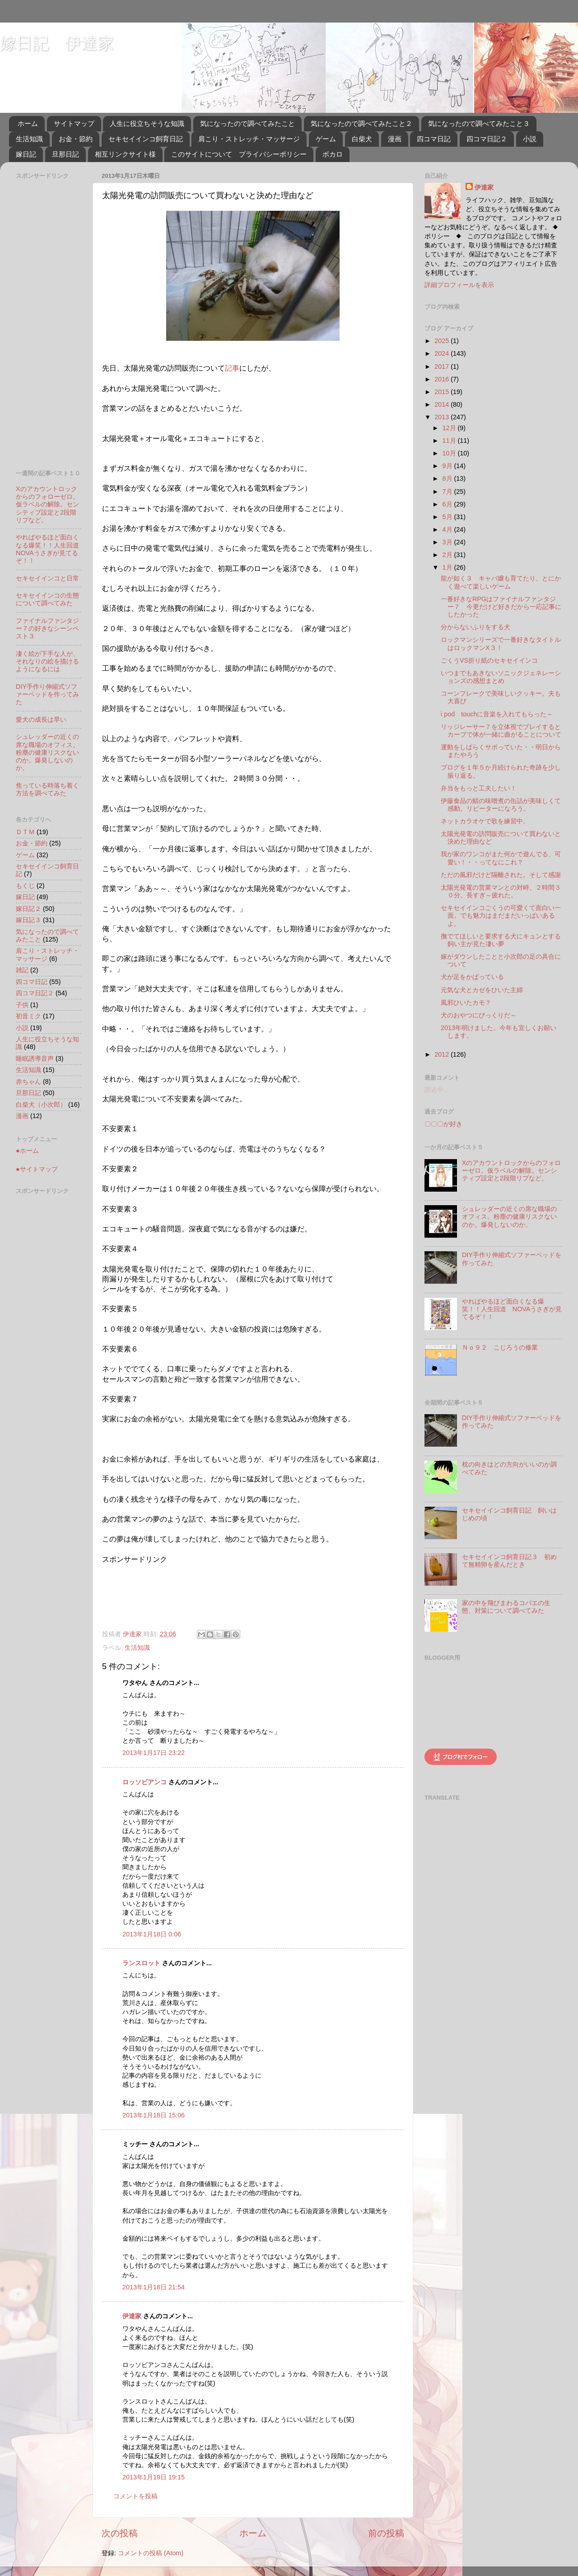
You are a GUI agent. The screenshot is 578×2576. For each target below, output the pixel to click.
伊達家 (131, 2316)
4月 (448, 529)
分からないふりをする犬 (475, 627)
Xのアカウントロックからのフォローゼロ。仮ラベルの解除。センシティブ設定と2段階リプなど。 (47, 504)
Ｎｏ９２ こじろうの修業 (500, 1347)
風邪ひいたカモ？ (466, 1002)
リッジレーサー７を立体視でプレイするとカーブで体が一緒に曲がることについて (501, 730)
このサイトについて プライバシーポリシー (239, 154)
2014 (442, 404)
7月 (448, 491)
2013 (442, 417)
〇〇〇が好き (443, 1124)
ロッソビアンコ (144, 1782)
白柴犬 (362, 139)
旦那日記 (65, 154)
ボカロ (332, 154)
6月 (448, 504)
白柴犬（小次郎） (41, 1104)
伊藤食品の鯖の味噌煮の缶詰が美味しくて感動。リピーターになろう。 (501, 804)
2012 (442, 1054)
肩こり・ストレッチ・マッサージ (249, 139)
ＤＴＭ (25, 831)
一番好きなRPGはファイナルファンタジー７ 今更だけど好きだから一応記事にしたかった (501, 606)
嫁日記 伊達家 (57, 43)
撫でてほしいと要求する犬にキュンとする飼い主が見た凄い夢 (501, 940)
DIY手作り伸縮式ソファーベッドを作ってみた (47, 694)
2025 (442, 340)
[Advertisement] (135, 1592)
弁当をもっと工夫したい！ (479, 788)
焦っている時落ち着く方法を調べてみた (47, 789)
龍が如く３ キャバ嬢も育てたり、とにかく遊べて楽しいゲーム (501, 582)
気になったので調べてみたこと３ (479, 123)
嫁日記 (26, 154)
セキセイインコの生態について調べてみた (47, 599)
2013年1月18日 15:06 (153, 2115)
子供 (22, 1004)
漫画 (394, 139)
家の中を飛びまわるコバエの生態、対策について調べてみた (506, 1606)
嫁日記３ (28, 920)
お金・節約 (76, 139)
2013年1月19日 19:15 (153, 2477)
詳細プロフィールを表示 (459, 284)
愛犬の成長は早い (41, 719)
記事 (232, 368)
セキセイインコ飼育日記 (145, 139)
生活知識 (29, 139)
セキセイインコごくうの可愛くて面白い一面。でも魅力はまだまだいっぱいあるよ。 (501, 915)
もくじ (25, 885)
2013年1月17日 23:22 (153, 1752)
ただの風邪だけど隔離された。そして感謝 (501, 874)
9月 (448, 465)
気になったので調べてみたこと (247, 123)
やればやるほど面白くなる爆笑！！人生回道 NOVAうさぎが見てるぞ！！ (50, 549)
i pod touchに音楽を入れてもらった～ (497, 714)
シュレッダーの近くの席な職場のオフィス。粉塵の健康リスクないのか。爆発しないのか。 (47, 752)
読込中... (436, 1089)
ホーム (28, 123)
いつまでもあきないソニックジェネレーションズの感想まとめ (501, 676)
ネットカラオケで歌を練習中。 (485, 821)
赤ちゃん (28, 1081)
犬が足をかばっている (472, 976)
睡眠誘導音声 (35, 1058)
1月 (448, 567)
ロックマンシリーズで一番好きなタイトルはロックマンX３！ (501, 643)
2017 (442, 366)
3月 (448, 542)
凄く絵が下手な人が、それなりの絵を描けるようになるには (47, 661)
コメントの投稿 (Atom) (150, 2553)
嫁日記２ (28, 908)
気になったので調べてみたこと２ (361, 123)
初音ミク (28, 1016)
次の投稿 (120, 2533)
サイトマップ (74, 123)
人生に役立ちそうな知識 (147, 123)
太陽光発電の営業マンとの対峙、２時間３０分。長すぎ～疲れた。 (501, 891)
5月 (448, 516)
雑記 (22, 970)
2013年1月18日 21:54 (153, 2287)
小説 (529, 139)
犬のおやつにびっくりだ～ (479, 1015)
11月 (450, 440)
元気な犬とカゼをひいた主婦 (482, 989)
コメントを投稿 (135, 2496)
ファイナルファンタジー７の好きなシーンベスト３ (47, 628)
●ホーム (27, 1150)
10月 (450, 453)
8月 (448, 478)
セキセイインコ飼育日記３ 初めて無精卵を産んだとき (509, 1560)
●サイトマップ (37, 1169)
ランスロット (141, 1963)
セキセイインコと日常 (47, 578)
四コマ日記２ (486, 139)
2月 (448, 554)
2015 (442, 391)
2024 (442, 353)
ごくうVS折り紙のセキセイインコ (489, 660)
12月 (450, 428)
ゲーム (326, 139)
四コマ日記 (434, 139)
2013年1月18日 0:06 (151, 1934)
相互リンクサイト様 (125, 154)
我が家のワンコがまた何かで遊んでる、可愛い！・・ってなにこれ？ (501, 857)
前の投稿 (386, 2533)
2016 (442, 379)
